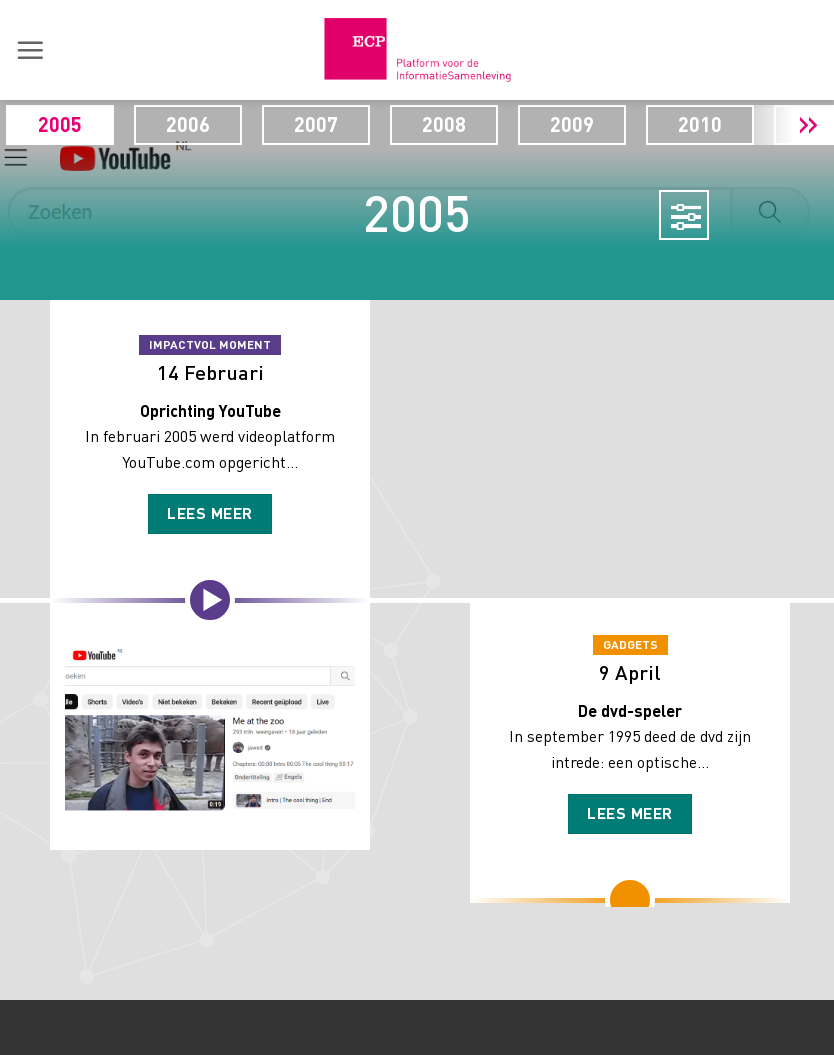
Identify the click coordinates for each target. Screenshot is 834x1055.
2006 (233, 124)
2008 (489, 124)
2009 (617, 124)
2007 (361, 124)
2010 (745, 124)
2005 (105, 124)
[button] (30, 50)
